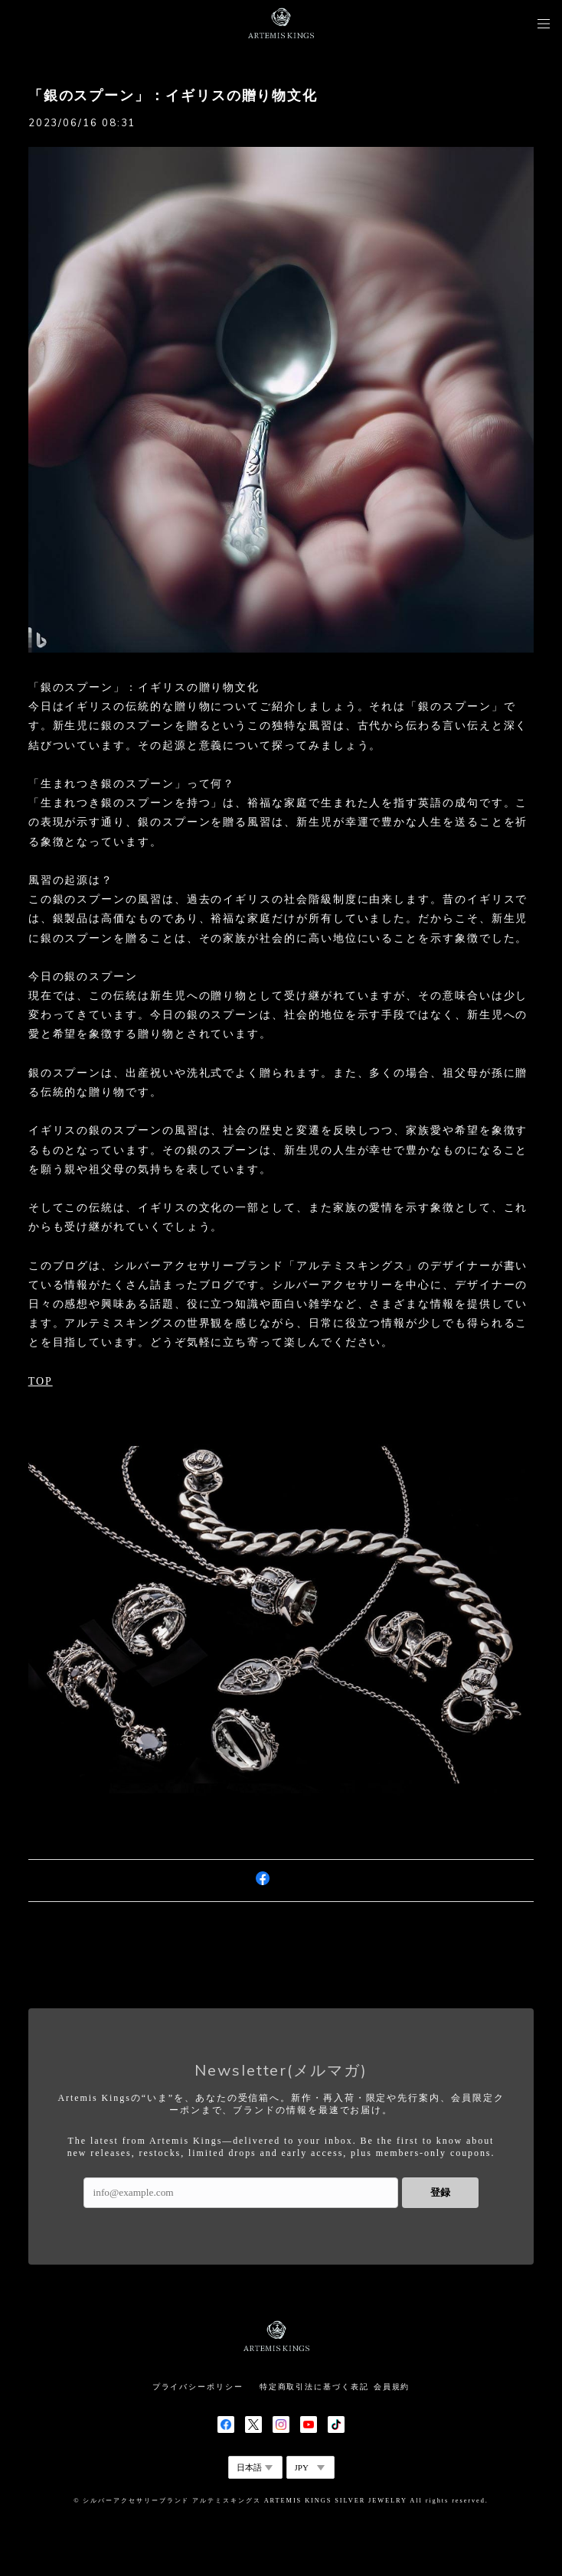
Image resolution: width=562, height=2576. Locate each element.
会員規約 (392, 2386)
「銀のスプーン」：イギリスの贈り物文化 (173, 95)
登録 (440, 2192)
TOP (40, 1381)
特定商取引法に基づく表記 (314, 2386)
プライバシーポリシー (197, 2386)
